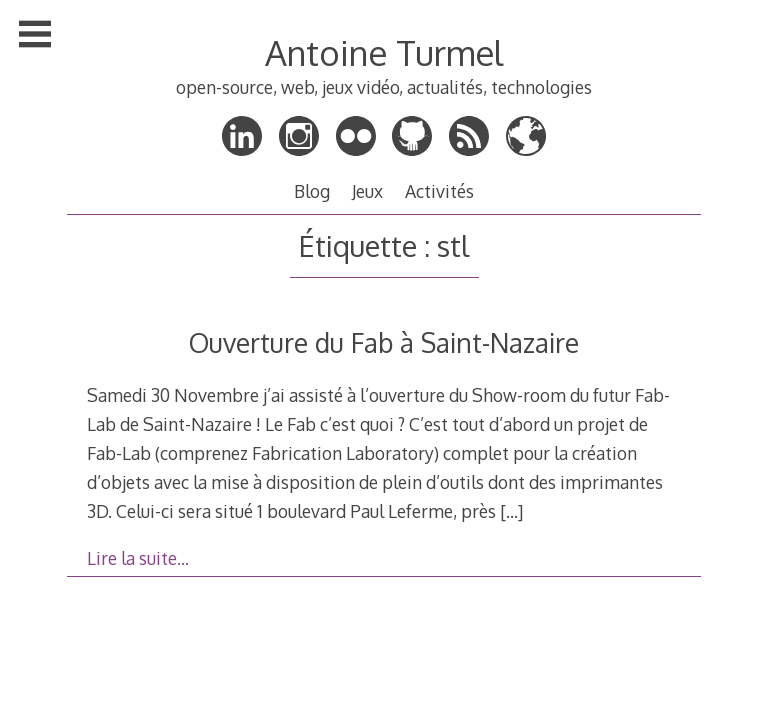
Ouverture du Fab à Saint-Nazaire (384, 342)
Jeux (367, 191)
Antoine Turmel (384, 52)
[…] (511, 511)
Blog (312, 191)
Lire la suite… (138, 558)
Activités (439, 191)
